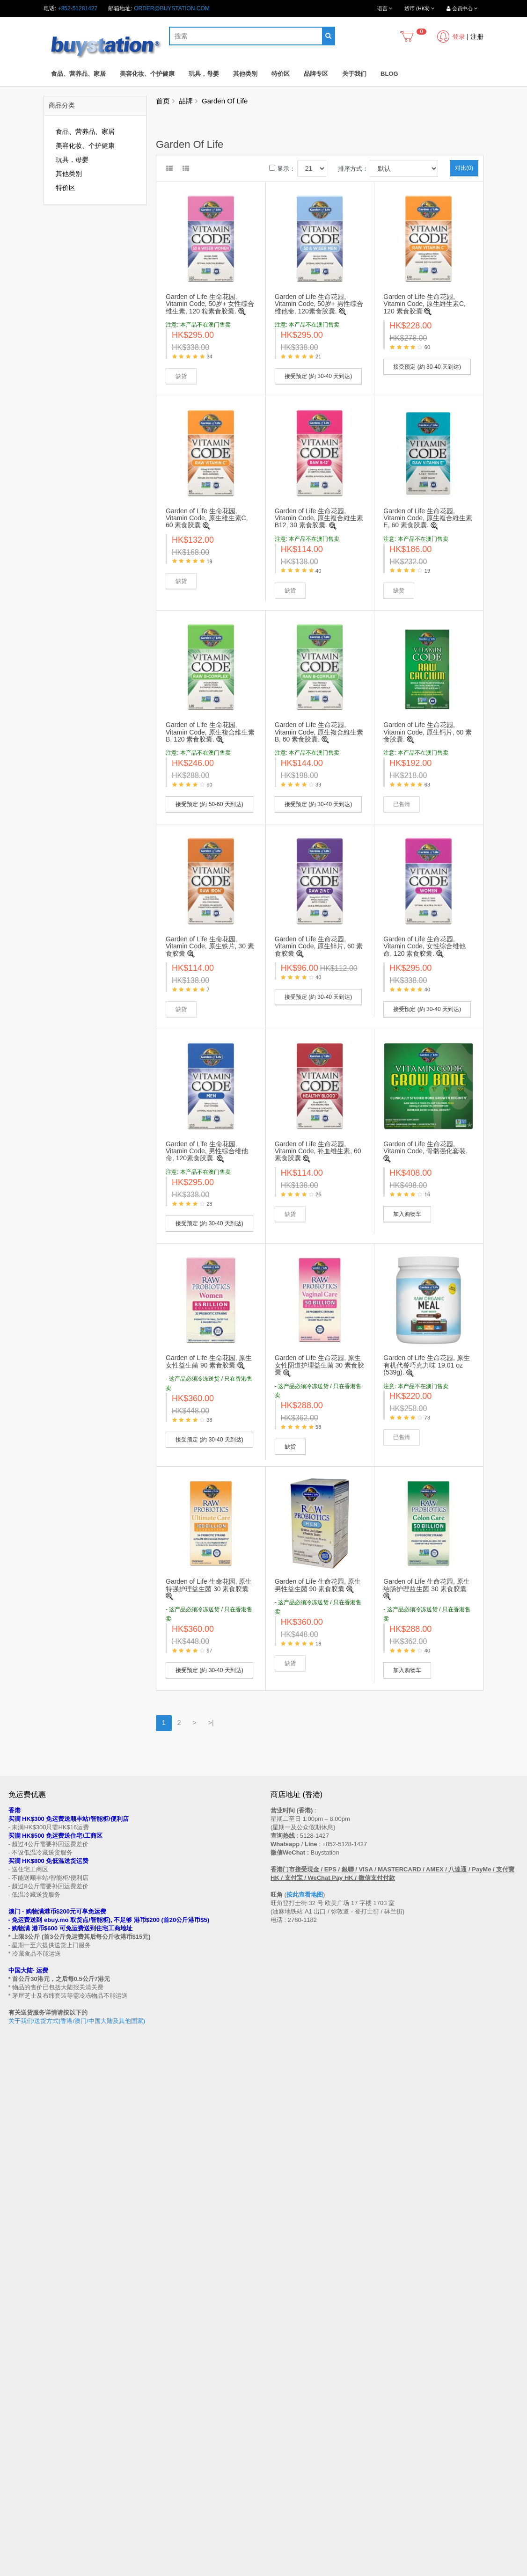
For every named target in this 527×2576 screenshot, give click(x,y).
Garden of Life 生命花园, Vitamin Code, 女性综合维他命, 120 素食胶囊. (424, 946)
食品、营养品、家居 (78, 73)
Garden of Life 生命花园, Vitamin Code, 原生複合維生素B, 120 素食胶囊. (210, 732)
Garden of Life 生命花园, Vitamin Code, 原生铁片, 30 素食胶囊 (210, 946)
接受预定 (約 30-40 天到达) (318, 376)
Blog (389, 73)
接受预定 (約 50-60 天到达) (209, 804)
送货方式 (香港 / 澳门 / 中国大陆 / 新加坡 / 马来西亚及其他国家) (87, 2348)
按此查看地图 (304, 1894)
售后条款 (19, 2321)
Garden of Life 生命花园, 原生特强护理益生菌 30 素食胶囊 (209, 1585)
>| (211, 1722)
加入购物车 (407, 1214)
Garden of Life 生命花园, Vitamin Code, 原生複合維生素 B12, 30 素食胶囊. (319, 518)
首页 (163, 101)
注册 (476, 36)
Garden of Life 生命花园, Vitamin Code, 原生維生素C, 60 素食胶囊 (207, 518)
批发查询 (19, 2366)
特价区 (280, 73)
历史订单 (282, 2452)
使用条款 (19, 2392)
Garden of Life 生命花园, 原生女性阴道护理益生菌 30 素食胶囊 (319, 1365)
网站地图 (282, 2321)
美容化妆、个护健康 (147, 73)
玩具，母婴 (204, 73)
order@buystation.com (172, 8)
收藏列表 (282, 2461)
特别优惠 (19, 2452)
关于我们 (354, 73)
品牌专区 (316, 73)
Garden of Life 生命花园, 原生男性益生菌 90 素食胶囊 (318, 1585)
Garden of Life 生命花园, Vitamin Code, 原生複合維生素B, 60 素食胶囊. (319, 732)
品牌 (186, 101)
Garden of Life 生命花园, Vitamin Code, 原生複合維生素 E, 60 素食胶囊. (427, 518)
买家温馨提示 (25, 2312)
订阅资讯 (282, 2470)
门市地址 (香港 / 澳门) (35, 2339)
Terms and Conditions (240, 2571)
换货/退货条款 (26, 2375)
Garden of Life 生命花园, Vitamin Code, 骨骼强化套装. (425, 1147)
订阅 (46, 2244)
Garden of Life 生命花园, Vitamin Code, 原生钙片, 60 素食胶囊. (427, 732)
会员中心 (282, 2443)
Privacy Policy (298, 2571)
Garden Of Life (225, 101)
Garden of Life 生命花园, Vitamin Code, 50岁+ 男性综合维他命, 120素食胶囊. (319, 304)
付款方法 (19, 2357)
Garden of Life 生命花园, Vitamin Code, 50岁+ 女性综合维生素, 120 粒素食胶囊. (210, 304)
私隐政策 (19, 2383)
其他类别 (245, 73)
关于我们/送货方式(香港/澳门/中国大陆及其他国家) (77, 2020)
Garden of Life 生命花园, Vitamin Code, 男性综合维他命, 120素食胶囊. (207, 1151)
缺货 (290, 1446)
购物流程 (19, 2330)
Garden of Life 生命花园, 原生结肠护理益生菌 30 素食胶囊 (426, 1585)
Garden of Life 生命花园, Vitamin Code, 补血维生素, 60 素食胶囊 (318, 1151)
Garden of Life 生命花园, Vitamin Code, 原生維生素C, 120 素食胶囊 (424, 304)
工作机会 (19, 2401)
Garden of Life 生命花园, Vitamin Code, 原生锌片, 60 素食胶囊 (319, 946)
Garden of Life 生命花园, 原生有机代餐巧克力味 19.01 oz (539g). (426, 1365)
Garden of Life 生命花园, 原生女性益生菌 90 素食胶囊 (209, 1361)
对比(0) (464, 168)
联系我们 (282, 2312)
